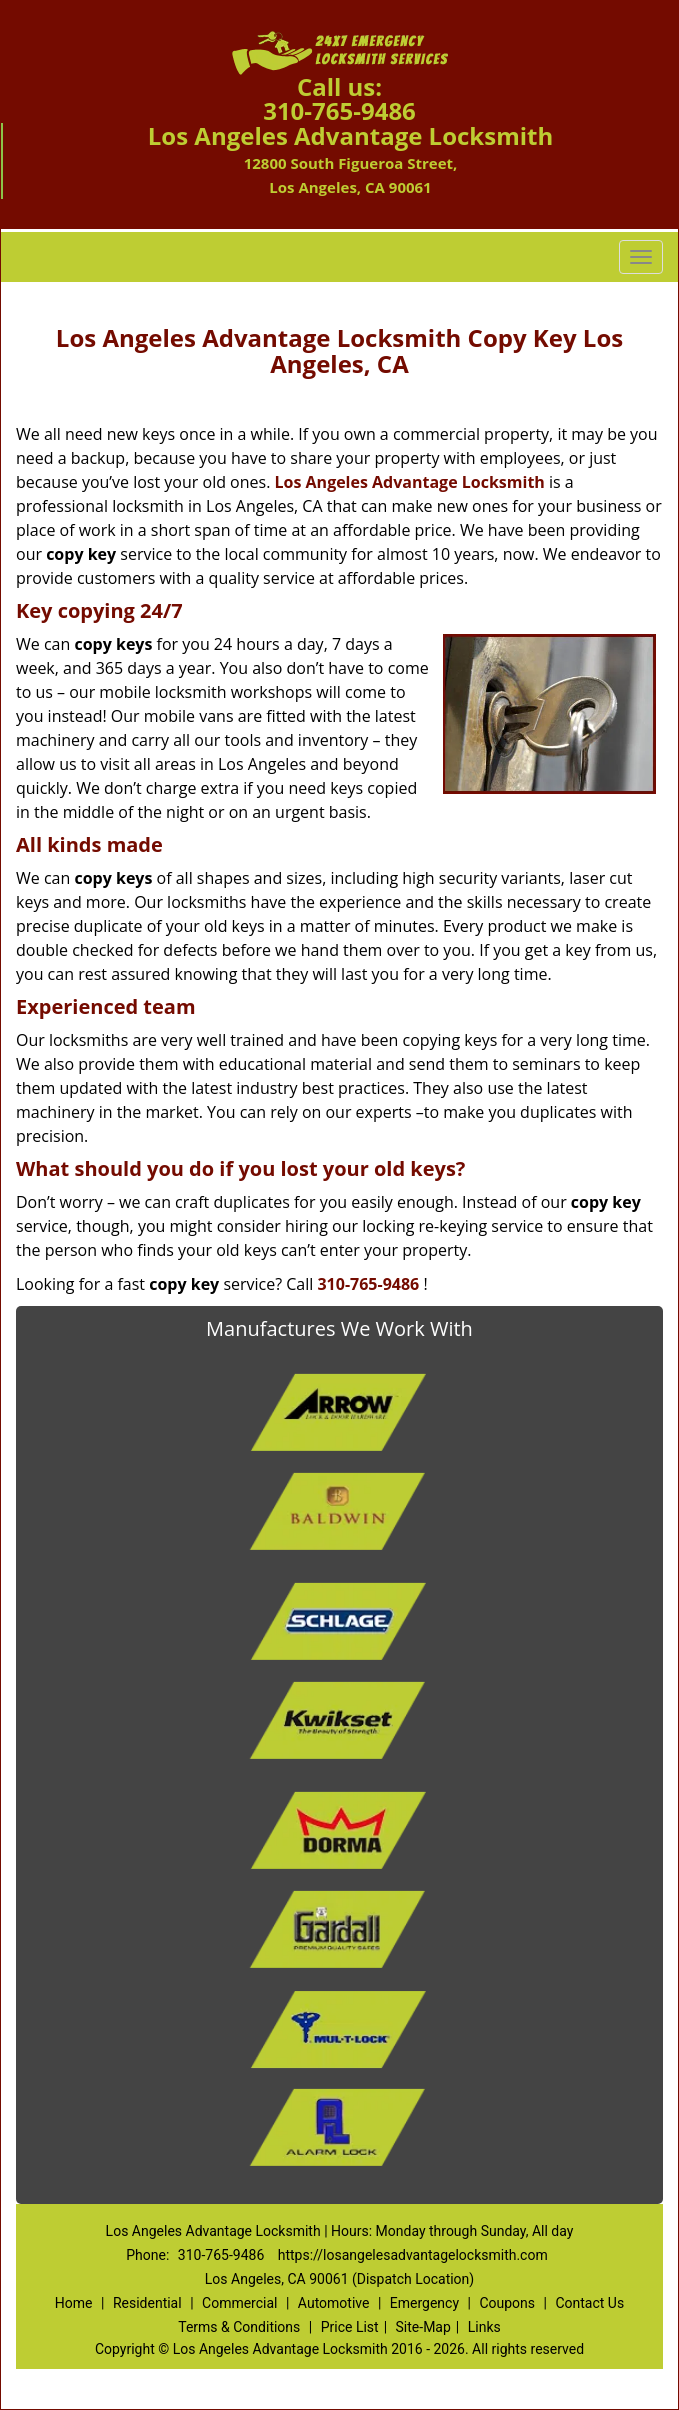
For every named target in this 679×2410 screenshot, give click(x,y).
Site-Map (423, 2327)
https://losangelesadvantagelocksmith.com (413, 2255)
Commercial (239, 2303)
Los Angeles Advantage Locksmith (410, 482)
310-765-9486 (339, 110)
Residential (147, 2303)
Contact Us (589, 2303)
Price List (350, 2327)
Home (74, 2303)
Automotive (334, 2303)
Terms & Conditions (239, 2327)
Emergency (424, 2303)
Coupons (507, 2303)
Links (484, 2327)
